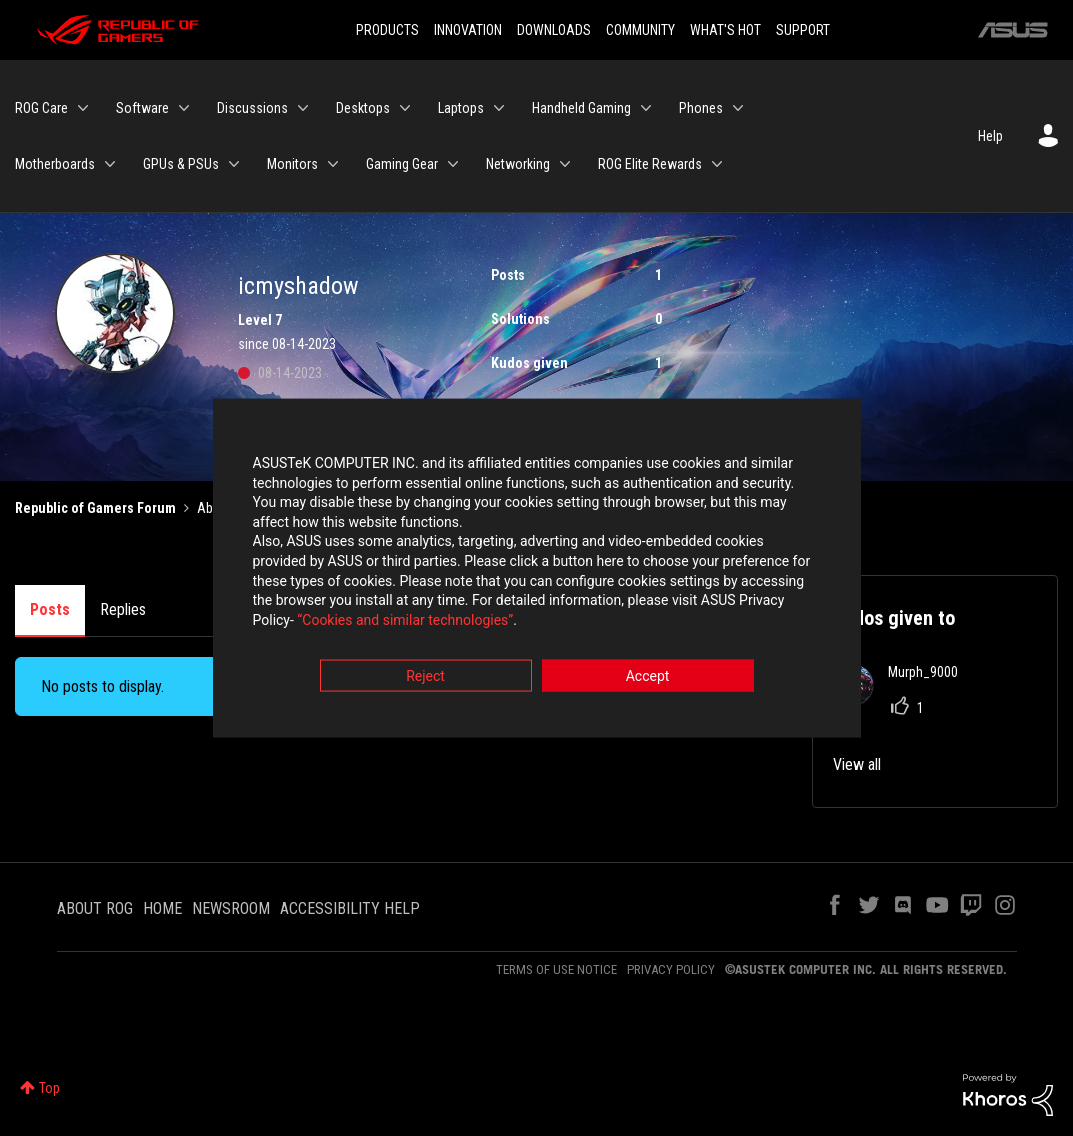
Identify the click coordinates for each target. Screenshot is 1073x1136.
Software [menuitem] (142, 108)
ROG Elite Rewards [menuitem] (650, 164)
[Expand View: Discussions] (303, 108)
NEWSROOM (231, 908)
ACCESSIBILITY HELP (350, 908)
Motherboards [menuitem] (55, 164)
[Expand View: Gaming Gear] (453, 164)
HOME (162, 908)
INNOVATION (468, 30)
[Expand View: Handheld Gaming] (646, 108)
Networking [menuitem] (518, 164)
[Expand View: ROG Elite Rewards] (717, 164)
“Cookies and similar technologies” (405, 622)
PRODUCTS (387, 30)
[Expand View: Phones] (738, 108)
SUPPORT (803, 30)
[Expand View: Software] (184, 108)
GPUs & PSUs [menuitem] (181, 164)
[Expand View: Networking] (565, 164)
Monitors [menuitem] (292, 164)
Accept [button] (648, 679)
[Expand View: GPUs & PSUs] (234, 164)
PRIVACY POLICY (671, 969)
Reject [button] (425, 679)
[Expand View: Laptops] (499, 108)
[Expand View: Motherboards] (110, 164)
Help (990, 136)
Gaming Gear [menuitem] (402, 164)
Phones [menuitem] (701, 108)
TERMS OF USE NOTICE (556, 969)
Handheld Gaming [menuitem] (581, 108)
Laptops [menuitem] (461, 108)
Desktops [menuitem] (363, 108)
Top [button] (49, 1088)
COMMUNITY (640, 30)
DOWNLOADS (554, 30)
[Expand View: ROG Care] (83, 108)
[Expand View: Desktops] (405, 108)
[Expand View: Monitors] (333, 164)
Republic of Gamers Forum (95, 508)
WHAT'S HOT (725, 30)
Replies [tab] (123, 609)
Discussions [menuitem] (252, 108)
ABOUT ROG (95, 908)
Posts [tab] (50, 609)
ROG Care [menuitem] (41, 108)
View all (857, 764)
